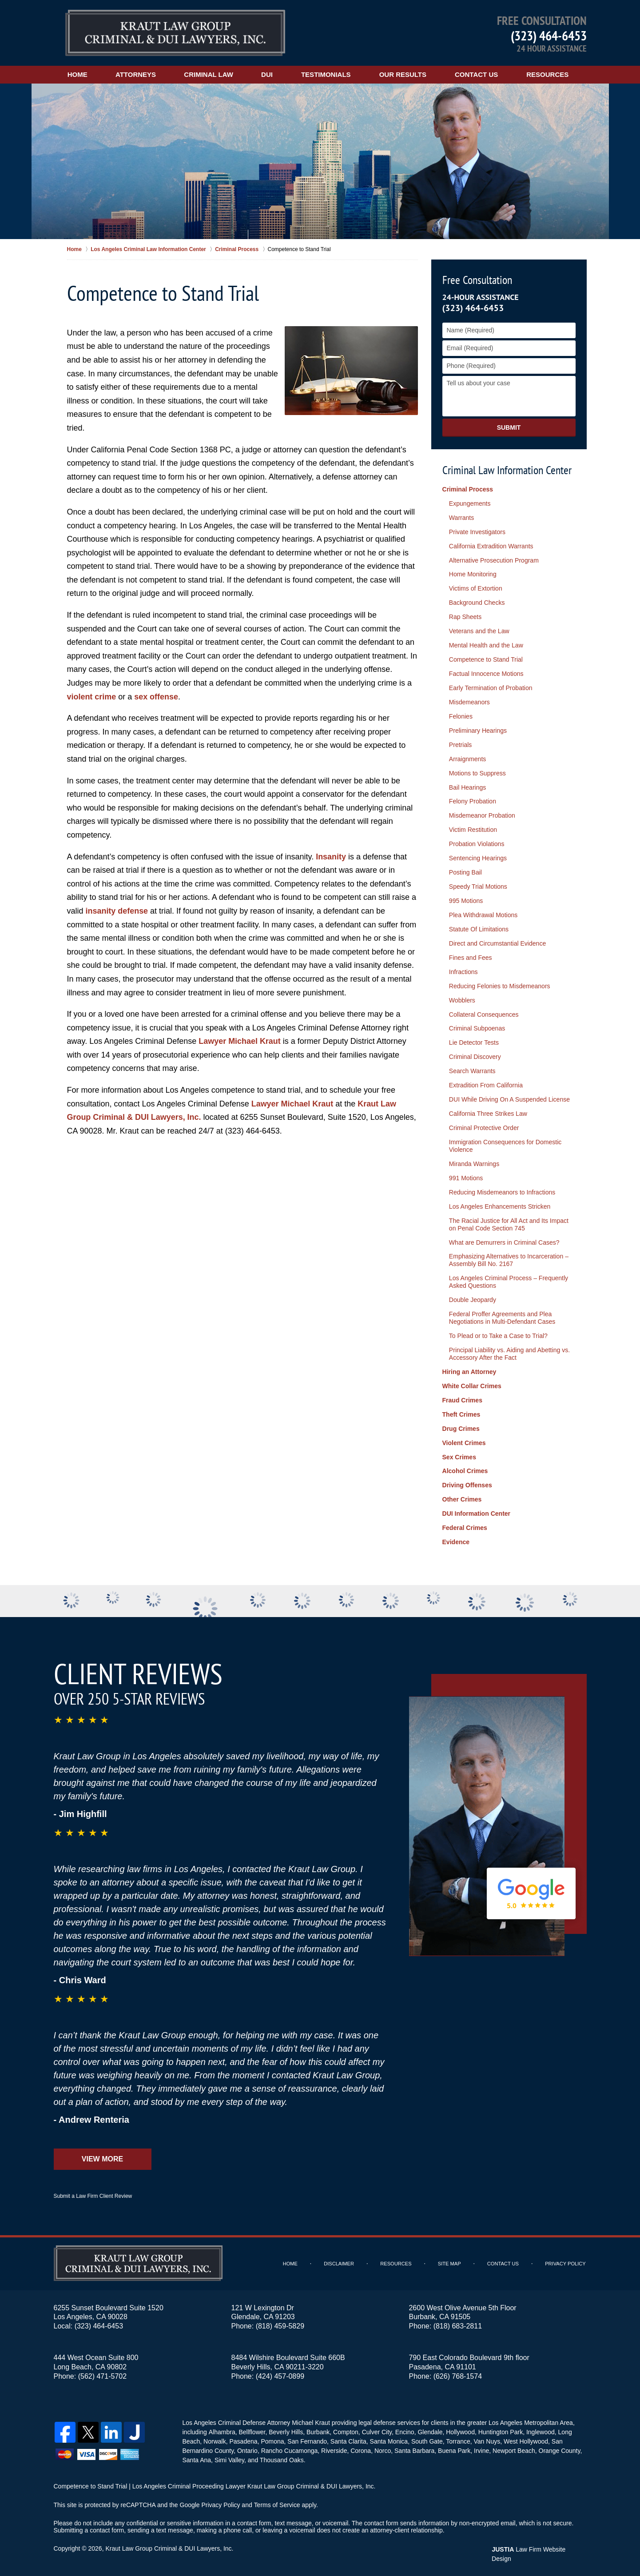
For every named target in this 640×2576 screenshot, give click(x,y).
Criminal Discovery (475, 1054)
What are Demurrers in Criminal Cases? (504, 1238)
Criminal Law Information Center (507, 470)
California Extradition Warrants (491, 545)
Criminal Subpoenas (477, 1026)
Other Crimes (462, 1494)
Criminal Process (467, 489)
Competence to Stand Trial (486, 659)
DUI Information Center (476, 1509)
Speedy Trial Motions (478, 884)
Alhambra (221, 2427)
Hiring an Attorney (469, 1367)
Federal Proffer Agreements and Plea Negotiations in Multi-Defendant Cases (502, 1314)
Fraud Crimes (462, 1395)
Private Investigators (477, 531)
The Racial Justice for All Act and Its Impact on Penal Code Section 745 (508, 1221)
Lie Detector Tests (474, 1040)
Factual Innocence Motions (486, 672)
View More (102, 2154)
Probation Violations (476, 842)
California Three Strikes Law (488, 1110)
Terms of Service (277, 2499)
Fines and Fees (470, 955)
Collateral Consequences (483, 1012)
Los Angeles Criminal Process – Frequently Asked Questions (508, 1278)
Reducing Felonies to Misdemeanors (499, 983)
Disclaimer (339, 2258)
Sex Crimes (459, 1452)
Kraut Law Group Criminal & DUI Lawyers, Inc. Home (175, 33)
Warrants (461, 517)
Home (78, 74)
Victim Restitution (473, 828)
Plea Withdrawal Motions (483, 913)
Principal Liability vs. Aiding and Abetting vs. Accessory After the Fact (509, 1349)
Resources (549, 74)
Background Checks (477, 602)
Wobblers (462, 998)
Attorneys (136, 74)
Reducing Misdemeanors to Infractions (502, 1189)
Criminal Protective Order (484, 1125)
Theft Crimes (461, 1410)
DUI (268, 74)
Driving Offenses (467, 1480)
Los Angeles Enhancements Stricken (499, 1203)
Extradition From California (486, 1082)
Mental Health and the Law (486, 644)
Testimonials (327, 74)
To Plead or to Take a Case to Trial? (498, 1331)
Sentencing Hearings (478, 856)
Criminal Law (210, 74)
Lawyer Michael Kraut (240, 1041)
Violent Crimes (464, 1438)
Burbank (317, 2427)
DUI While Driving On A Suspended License (509, 1096)
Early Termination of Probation (490, 687)
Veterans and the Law (479, 630)
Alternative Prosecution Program (494, 559)
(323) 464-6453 (549, 35)
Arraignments (467, 757)
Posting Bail (465, 871)
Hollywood (459, 2427)
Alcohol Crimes (465, 1466)
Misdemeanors (469, 701)
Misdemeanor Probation (482, 814)
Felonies (461, 715)
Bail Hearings (467, 786)
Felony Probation (472, 800)
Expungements (469, 503)
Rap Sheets (465, 616)
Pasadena (243, 2436)
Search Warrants (472, 1068)
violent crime (91, 696)
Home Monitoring (473, 574)
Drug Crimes (461, 1424)
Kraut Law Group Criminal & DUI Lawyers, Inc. (169, 2543)
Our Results (404, 74)
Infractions (463, 969)
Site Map (449, 2258)
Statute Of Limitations (479, 927)
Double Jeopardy (472, 1296)
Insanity (331, 856)
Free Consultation (477, 279)
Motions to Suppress (477, 771)
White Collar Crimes (471, 1382)
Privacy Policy (565, 2258)
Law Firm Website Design (539, 2544)
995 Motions (466, 899)
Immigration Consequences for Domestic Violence (505, 1143)
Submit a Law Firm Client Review (93, 2191)
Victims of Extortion (475, 588)
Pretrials (460, 743)
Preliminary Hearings (478, 729)
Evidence (455, 1537)
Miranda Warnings (474, 1160)
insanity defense (117, 911)
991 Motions (466, 1174)
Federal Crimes (464, 1523)
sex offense (157, 696)
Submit (509, 427)
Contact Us (477, 74)
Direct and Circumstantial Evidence (497, 941)
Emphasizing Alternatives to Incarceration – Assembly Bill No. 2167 (508, 1257)
